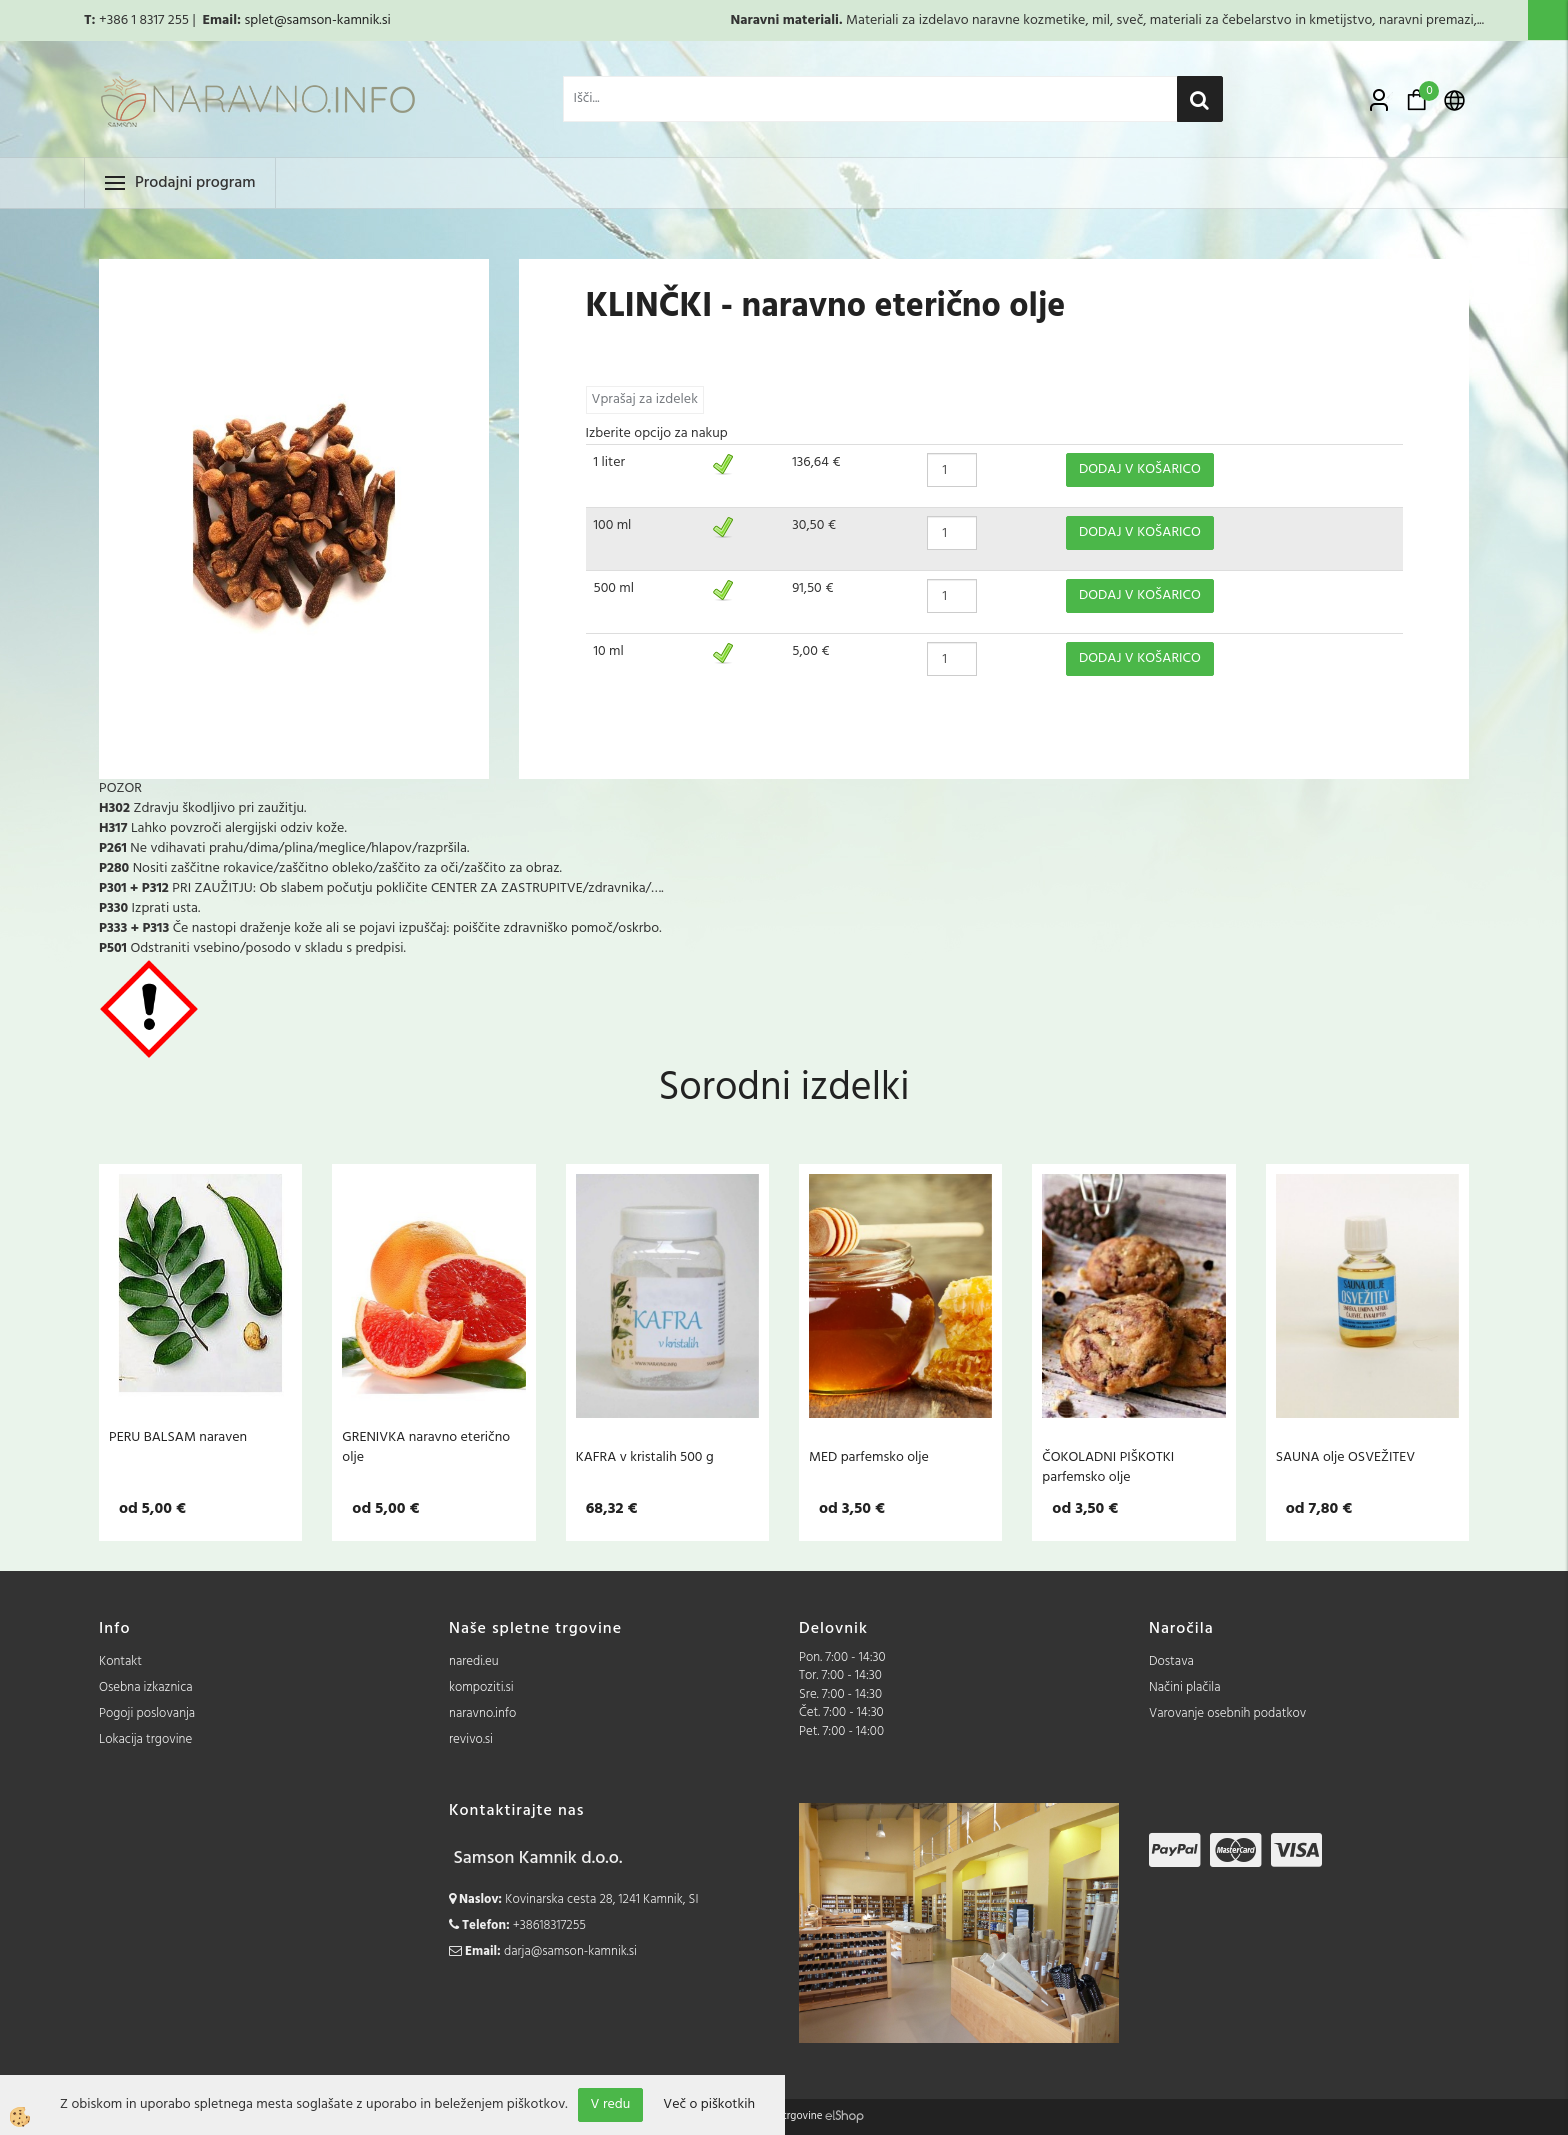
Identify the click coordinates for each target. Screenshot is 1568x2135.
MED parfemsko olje (869, 1457)
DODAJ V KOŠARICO (1140, 469)
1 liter (610, 462)
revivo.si (471, 1739)
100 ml (613, 525)
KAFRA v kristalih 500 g (645, 1457)
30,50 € (814, 525)
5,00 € (810, 651)
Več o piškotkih (709, 2105)
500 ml (614, 588)
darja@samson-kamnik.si (570, 1951)
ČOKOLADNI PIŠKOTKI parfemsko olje (1108, 1467)
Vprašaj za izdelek (645, 399)
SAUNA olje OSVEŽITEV (1346, 1457)
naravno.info (482, 1713)
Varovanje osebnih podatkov (1227, 1713)
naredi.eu (474, 1661)
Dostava (1171, 1661)
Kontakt (120, 1661)
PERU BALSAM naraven (178, 1437)
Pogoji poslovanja (147, 1713)
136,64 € (816, 462)
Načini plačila (1185, 1687)
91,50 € (812, 588)
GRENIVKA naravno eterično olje (426, 1447)
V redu (611, 2104)
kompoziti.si (481, 1687)
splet (258, 20)
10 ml (609, 651)
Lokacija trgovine (145, 1739)
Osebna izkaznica (146, 1687)
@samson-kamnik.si (332, 20)
